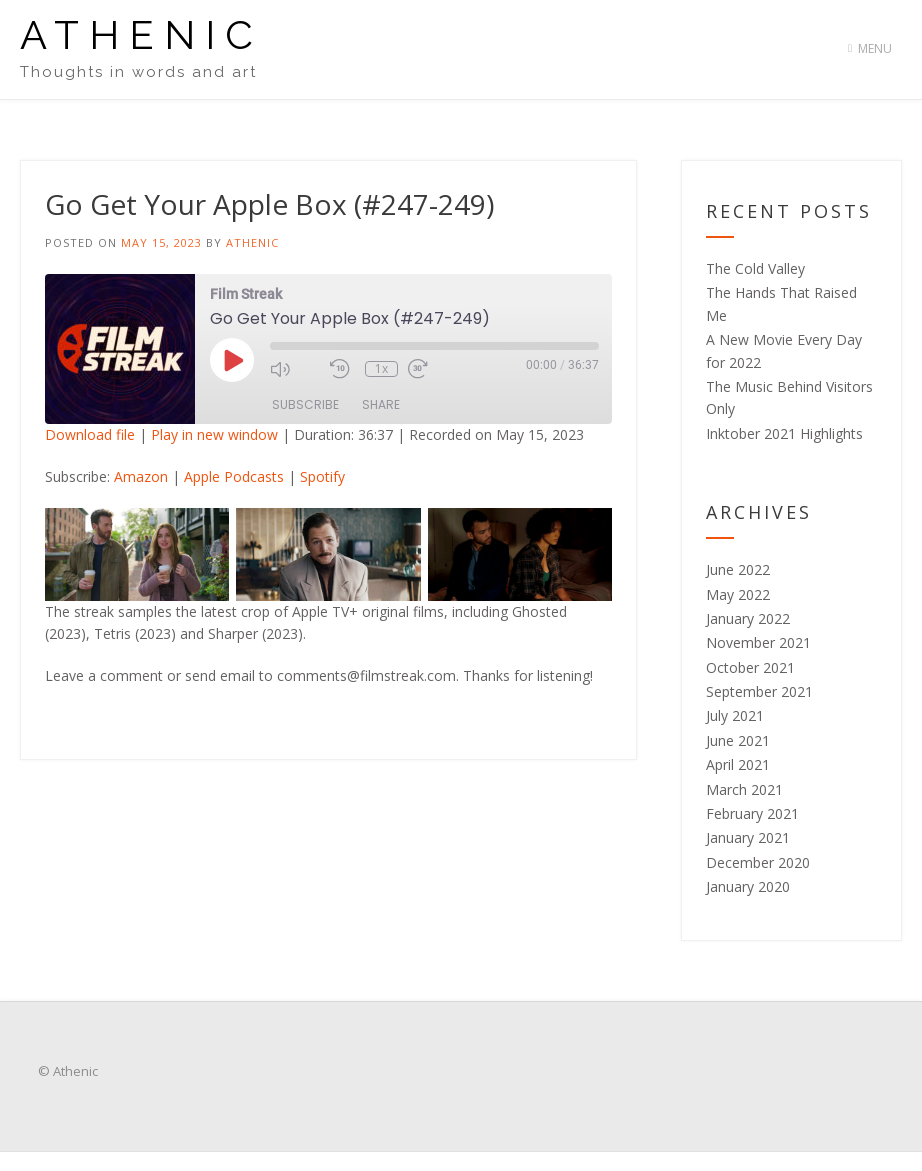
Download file (90, 434)
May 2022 (738, 594)
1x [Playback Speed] (381, 369)
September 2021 (759, 691)
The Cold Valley (755, 268)
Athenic (141, 35)
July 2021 (735, 715)
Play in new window (214, 434)
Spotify (322, 476)
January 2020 (748, 886)
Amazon (141, 476)
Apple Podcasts (234, 476)
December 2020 (758, 862)
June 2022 (738, 569)
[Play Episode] (232, 360)
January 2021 (748, 837)
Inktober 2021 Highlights (784, 433)
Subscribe (305, 404)
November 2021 (758, 642)
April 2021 (738, 764)
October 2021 (750, 667)
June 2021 (738, 740)
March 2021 (744, 789)
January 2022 (748, 618)
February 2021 (752, 813)
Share (381, 404)
